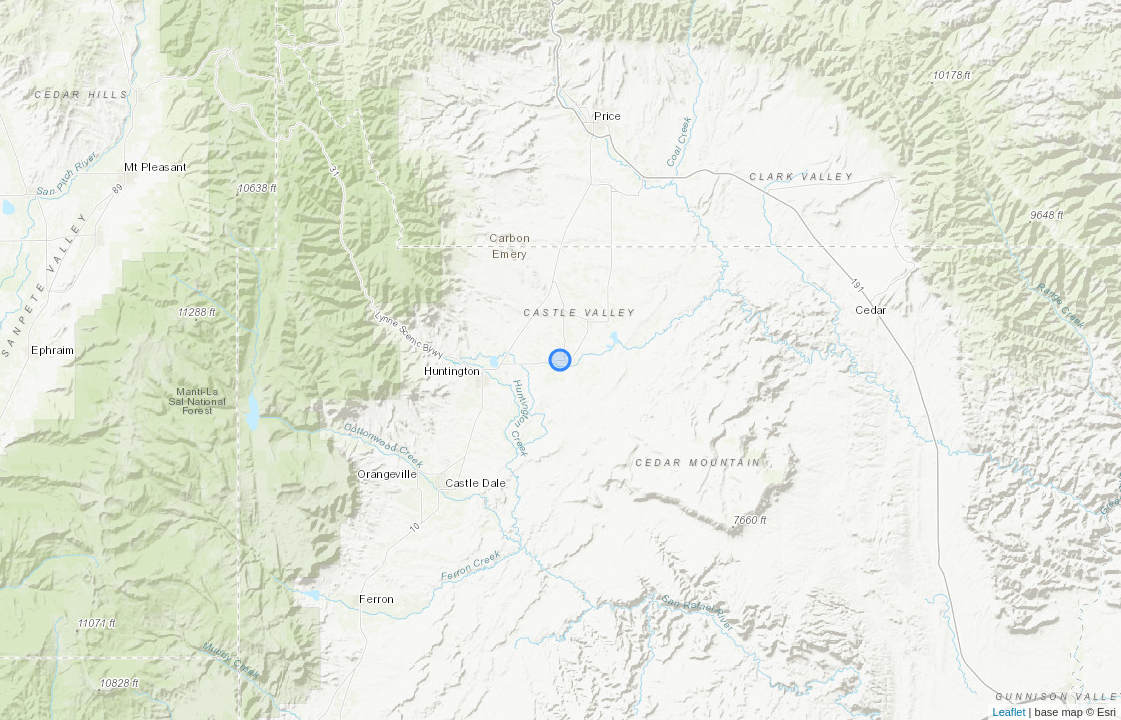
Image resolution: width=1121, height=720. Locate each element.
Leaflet (1009, 712)
